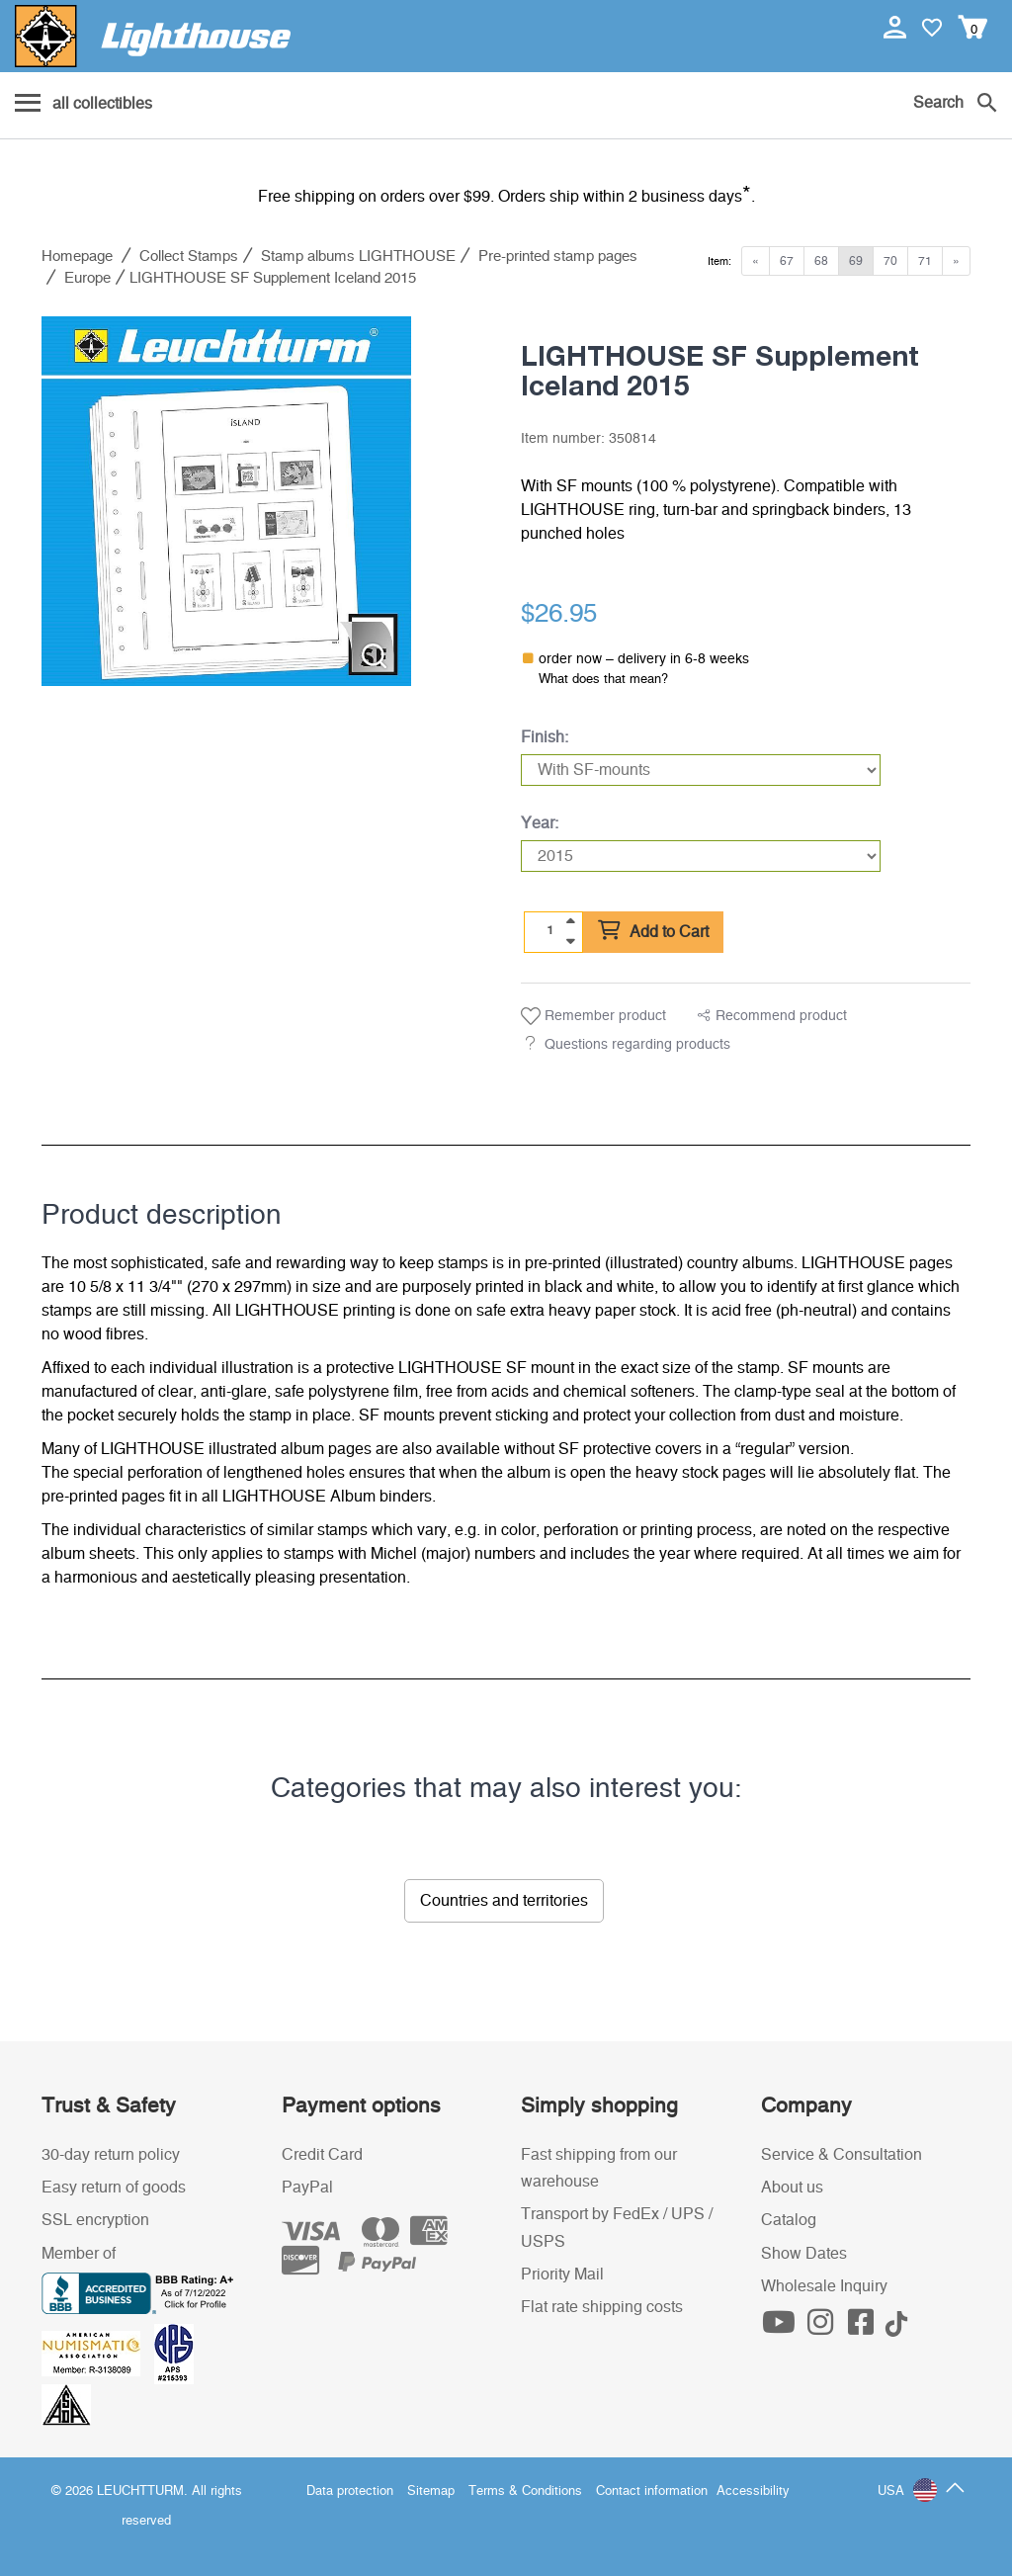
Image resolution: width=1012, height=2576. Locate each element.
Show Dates (804, 2254)
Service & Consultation (841, 2155)
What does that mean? (603, 679)
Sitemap (431, 2491)
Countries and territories (504, 1901)
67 (787, 261)
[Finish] (701, 770)
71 (925, 261)
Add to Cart (653, 931)
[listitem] (226, 501)
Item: (719, 261)
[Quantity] (550, 931)
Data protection (349, 2491)
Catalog (788, 2220)
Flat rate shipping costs (602, 2307)
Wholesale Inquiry (824, 2286)
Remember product (593, 1016)
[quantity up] (570, 921)
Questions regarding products (637, 1045)
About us (792, 2187)
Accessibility (753, 2491)
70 (890, 261)
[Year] (701, 856)
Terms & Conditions (525, 2491)
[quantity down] (570, 941)
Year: (539, 823)
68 (821, 261)
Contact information (652, 2491)
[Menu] (83, 104)
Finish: (544, 737)
